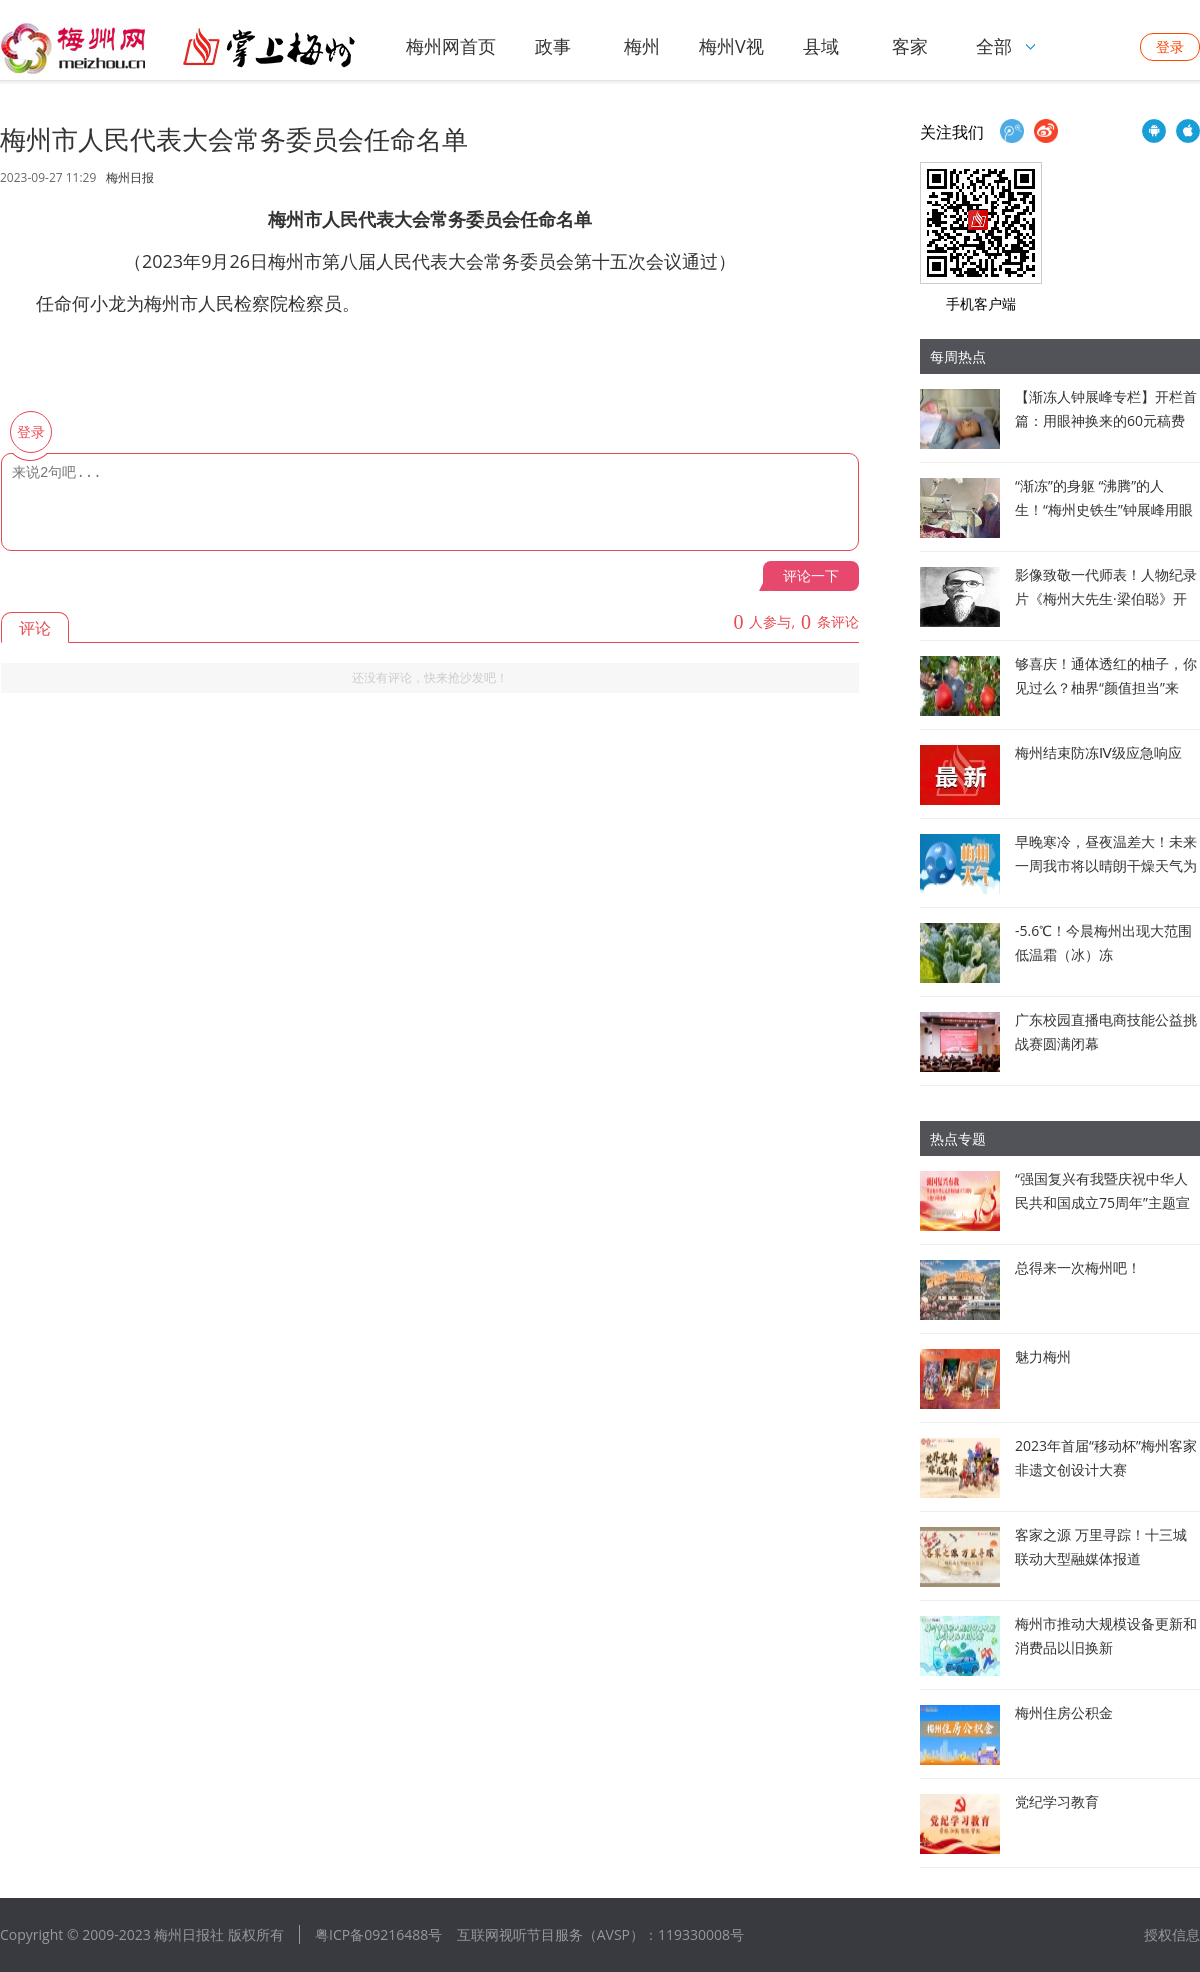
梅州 (642, 46)
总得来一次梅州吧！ (1078, 1267)
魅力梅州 (1043, 1356)
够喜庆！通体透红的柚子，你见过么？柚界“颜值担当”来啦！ (1106, 687)
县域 (821, 46)
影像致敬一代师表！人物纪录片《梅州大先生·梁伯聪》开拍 (1106, 598)
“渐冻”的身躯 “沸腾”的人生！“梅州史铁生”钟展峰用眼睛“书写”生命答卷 (1104, 509)
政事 (553, 46)
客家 (910, 46)
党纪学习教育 (1057, 1801)
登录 (1170, 46)
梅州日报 (130, 178)
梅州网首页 (451, 46)
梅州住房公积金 (1064, 1712)
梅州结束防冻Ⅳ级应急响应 (1098, 752)
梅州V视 (731, 46)
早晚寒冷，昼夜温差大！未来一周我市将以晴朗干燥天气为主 (1106, 865)
